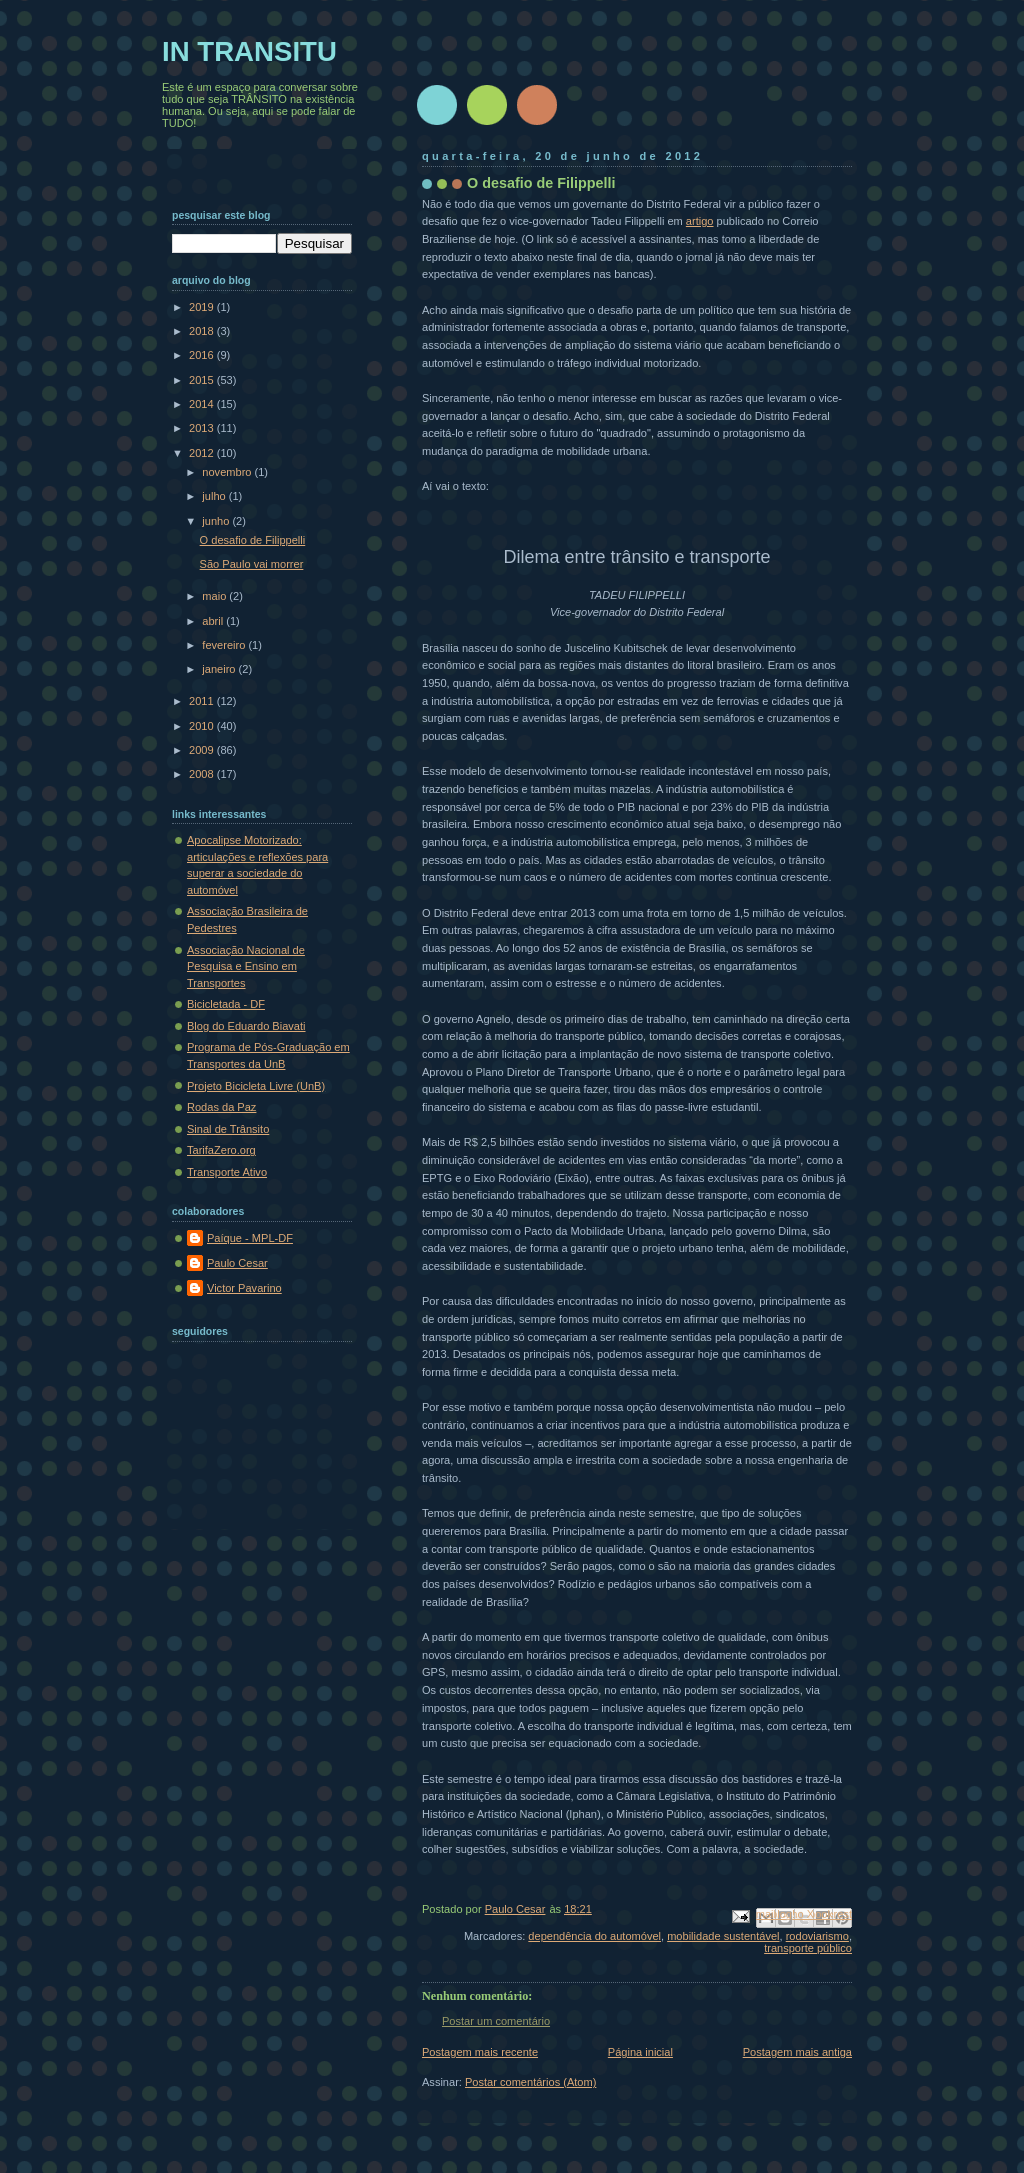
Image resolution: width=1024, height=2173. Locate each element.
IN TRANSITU (249, 51)
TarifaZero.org (221, 1150)
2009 (203, 750)
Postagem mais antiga (797, 2052)
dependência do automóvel (594, 1936)
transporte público (808, 1948)
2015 (203, 380)
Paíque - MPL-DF (250, 1238)
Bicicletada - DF (226, 1004)
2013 (203, 428)
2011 (203, 701)
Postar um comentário (496, 2021)
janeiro (220, 669)
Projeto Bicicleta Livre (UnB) (256, 1086)
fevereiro (225, 645)
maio (215, 596)
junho (217, 521)
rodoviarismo (817, 1936)
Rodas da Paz (221, 1107)
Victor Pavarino (244, 1288)
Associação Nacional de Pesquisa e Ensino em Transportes (246, 966)
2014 (203, 404)
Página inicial (640, 2052)
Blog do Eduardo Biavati (246, 1026)
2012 (203, 453)
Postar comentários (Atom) (530, 2082)
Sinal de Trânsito (228, 1129)
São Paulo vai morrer (252, 564)
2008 (203, 774)
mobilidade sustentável (723, 1936)
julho (215, 496)
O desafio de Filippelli (253, 540)
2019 (203, 307)
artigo (700, 221)
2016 (203, 355)
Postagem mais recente (480, 2052)
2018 (203, 331)
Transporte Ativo (227, 1172)
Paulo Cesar (237, 1263)
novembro (228, 472)
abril (214, 621)
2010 (203, 726)
